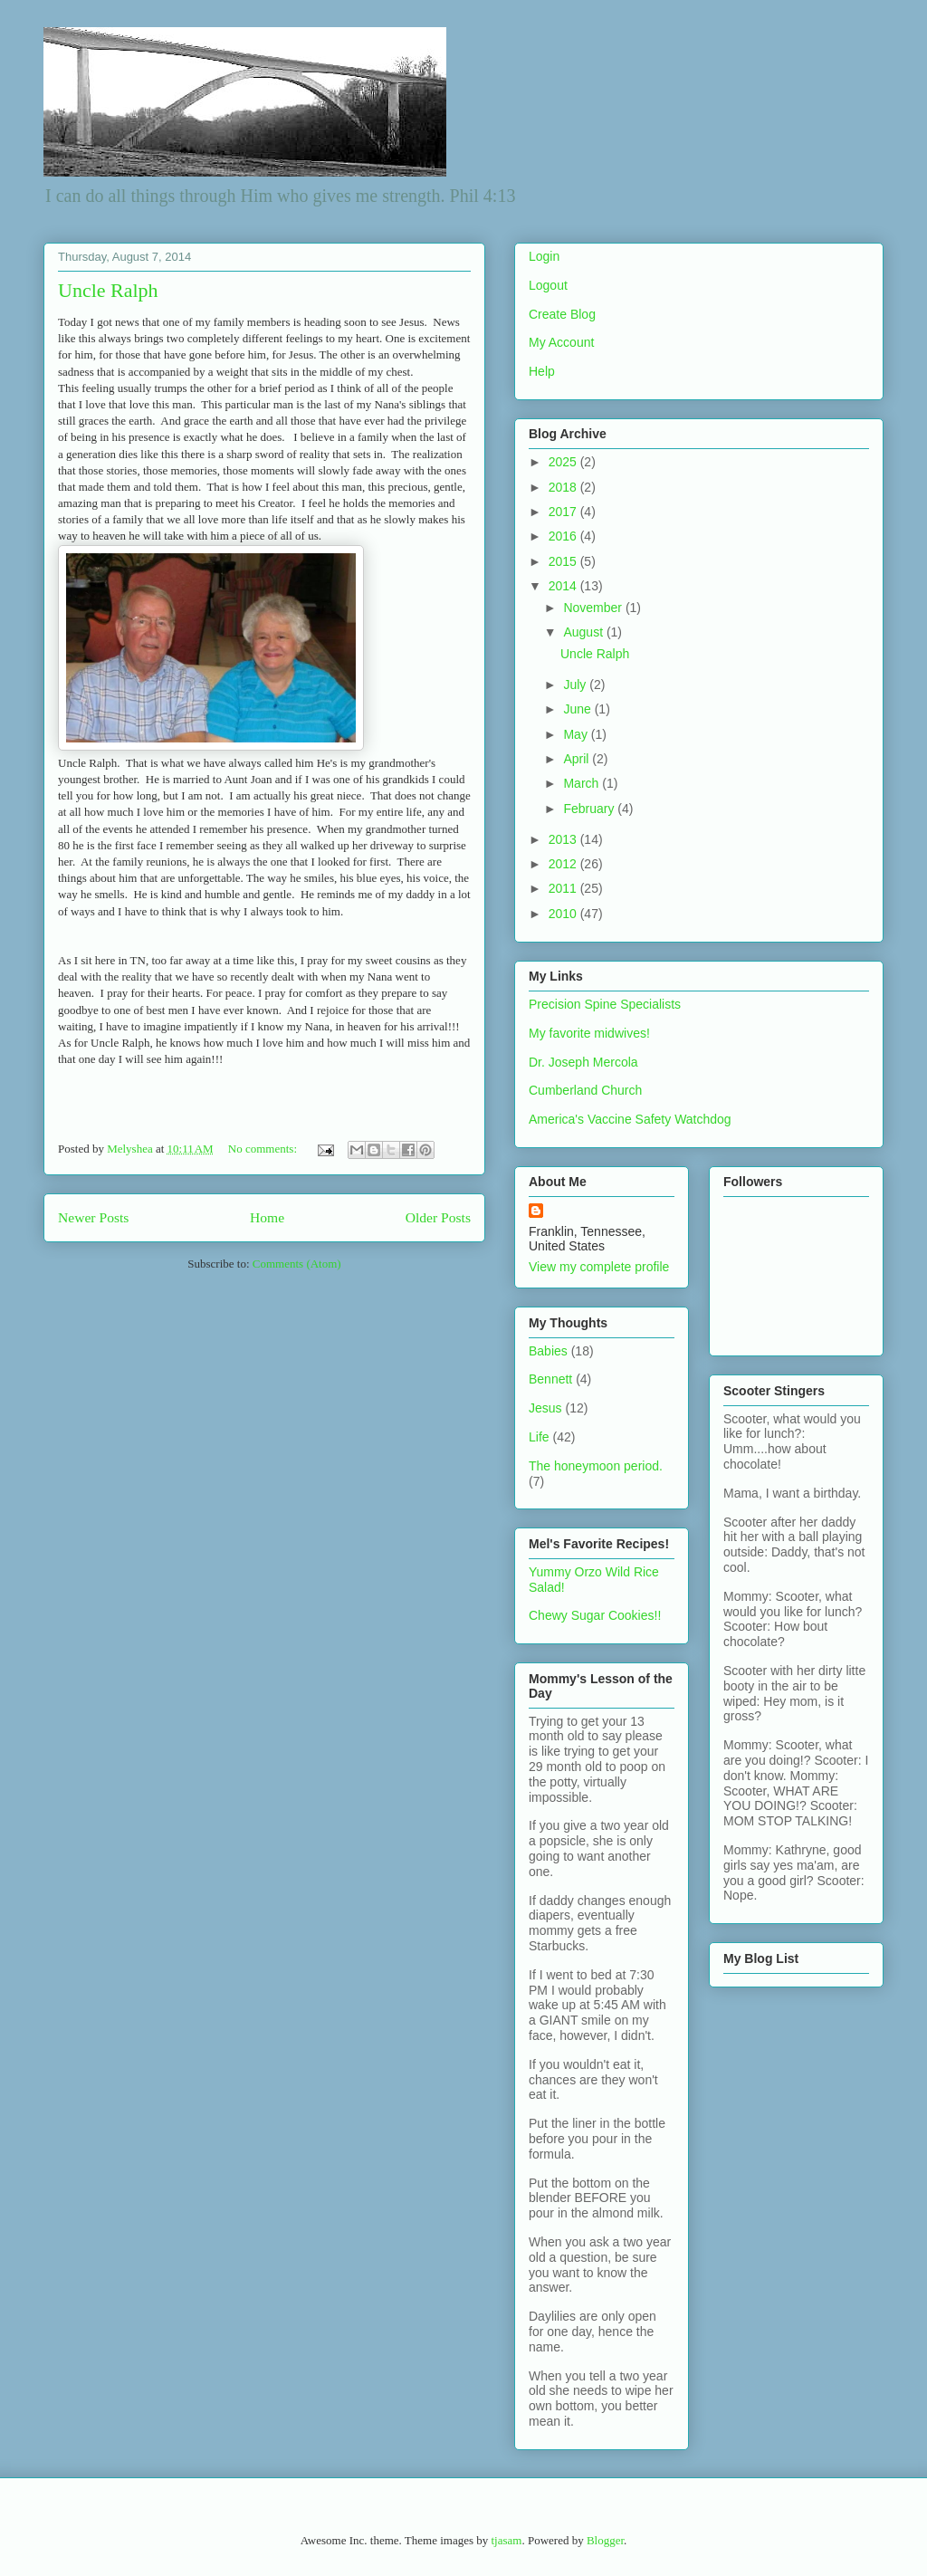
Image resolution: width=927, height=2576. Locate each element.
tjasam (506, 2540)
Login (544, 256)
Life (539, 1437)
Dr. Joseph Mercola (583, 1062)
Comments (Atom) (297, 1263)
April (577, 759)
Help (542, 371)
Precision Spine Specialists (605, 1004)
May (576, 734)
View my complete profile (599, 1266)
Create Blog (562, 314)
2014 (564, 586)
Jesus (545, 1408)
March (582, 783)
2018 (564, 487)
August (584, 632)
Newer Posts (93, 1217)
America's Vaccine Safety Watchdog (630, 1119)
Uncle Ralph (108, 290)
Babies (548, 1351)
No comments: (264, 1148)
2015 (564, 561)
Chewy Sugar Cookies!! (595, 1615)
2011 (564, 888)
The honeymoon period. (596, 1466)
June (578, 709)
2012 (564, 864)
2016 (564, 536)
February (590, 808)
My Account (561, 342)
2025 (564, 462)
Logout (548, 285)
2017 (564, 511)
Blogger (605, 2540)
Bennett (550, 1379)
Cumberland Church (585, 1090)
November (594, 607)
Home (267, 1217)
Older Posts (438, 1217)
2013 (564, 839)
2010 (564, 913)
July (576, 684)
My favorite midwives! (589, 1033)
